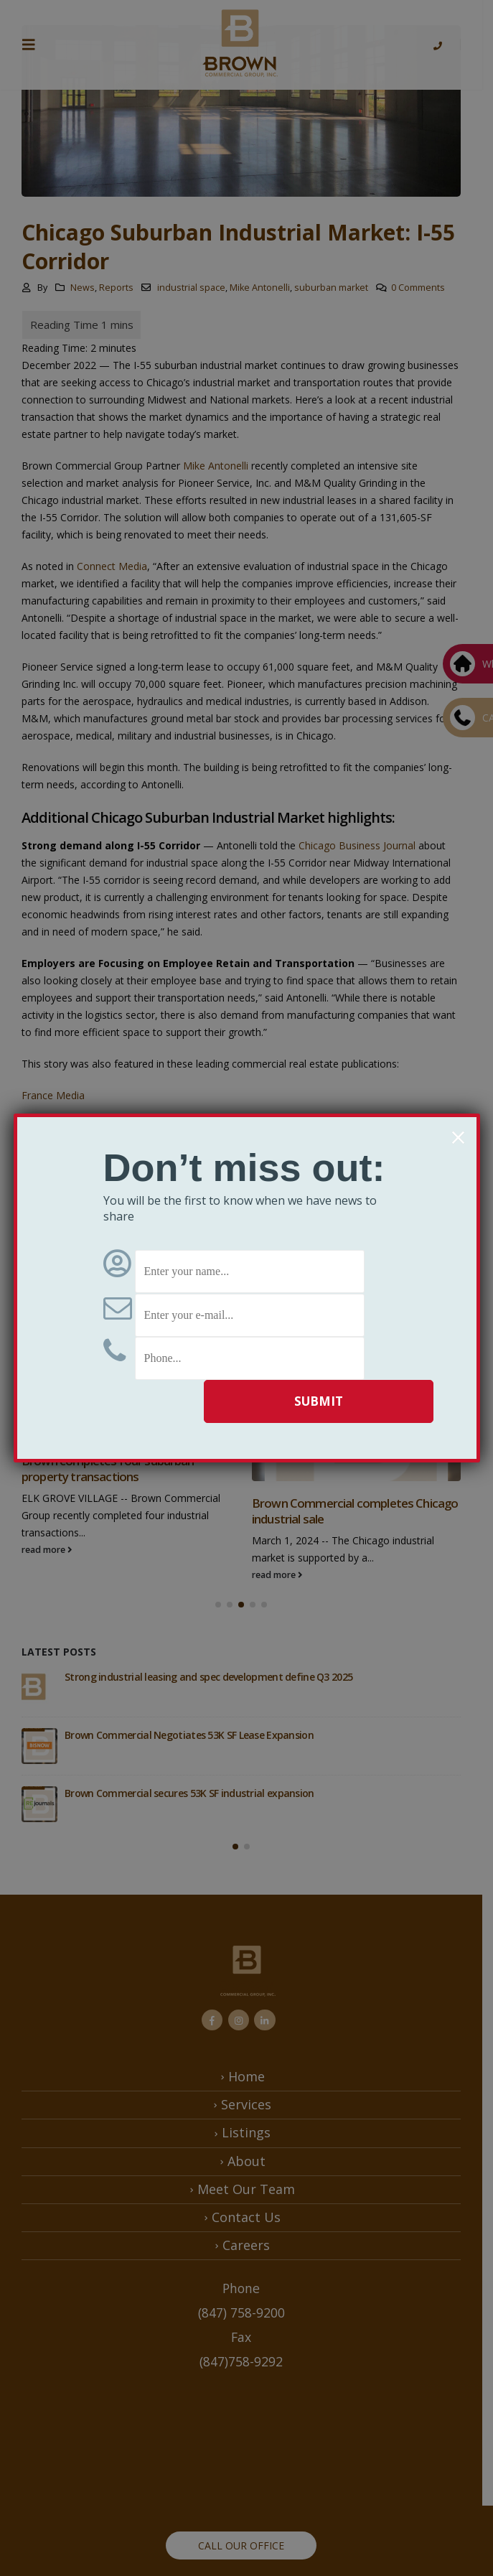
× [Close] (458, 1137)
